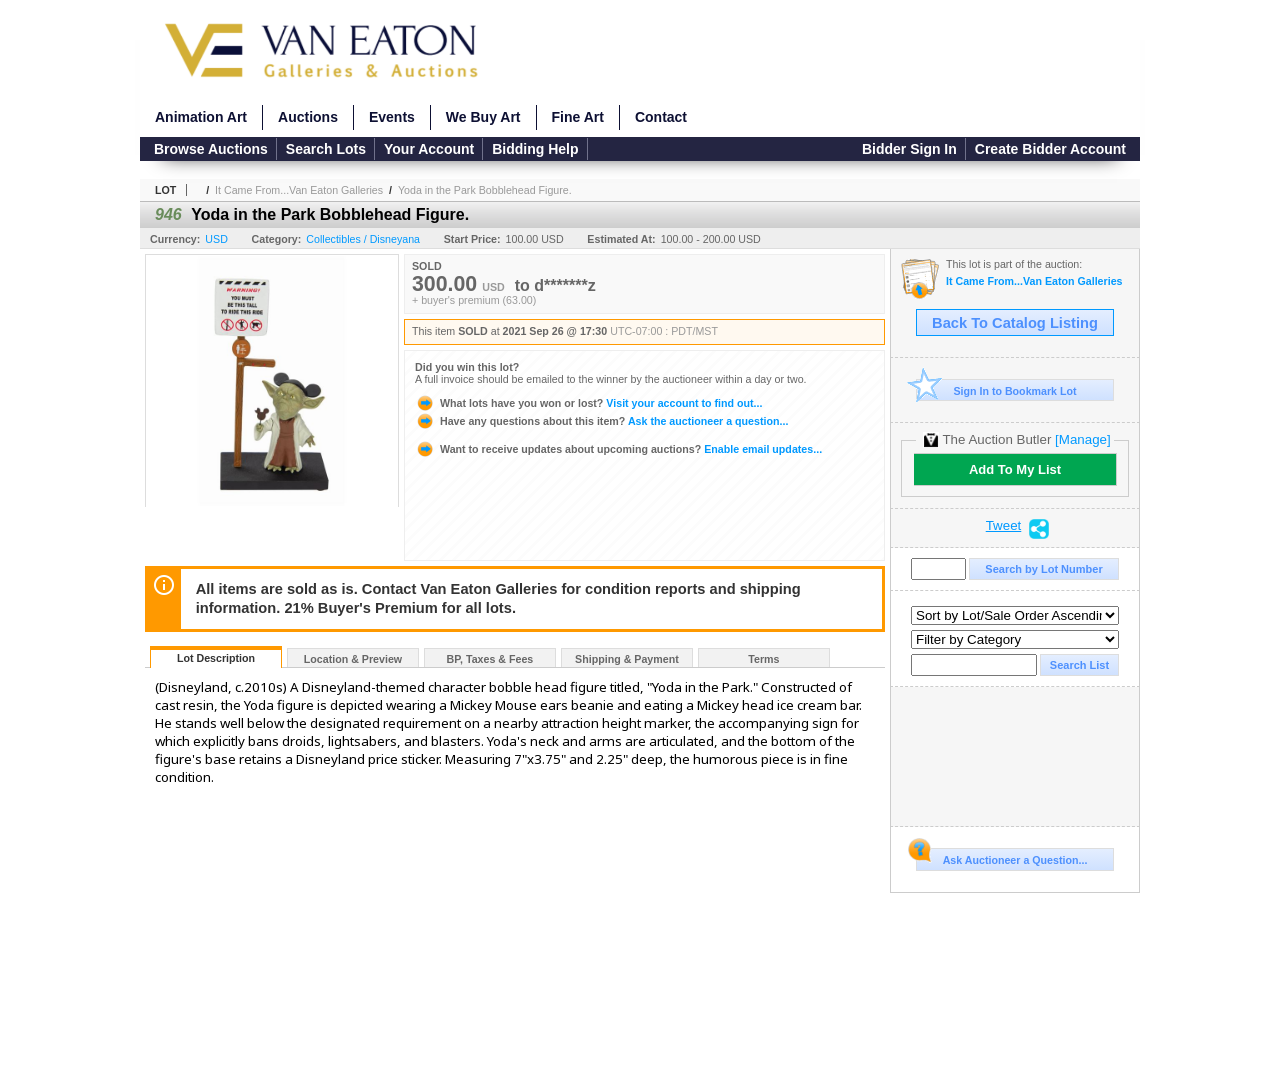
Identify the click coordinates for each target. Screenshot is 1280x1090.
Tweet (1004, 526)
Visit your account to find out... (588, 403)
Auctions (308, 117)
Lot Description (216, 658)
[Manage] (1082, 439)
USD (216, 239)
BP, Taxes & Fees (490, 659)
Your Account (429, 149)
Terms (763, 659)
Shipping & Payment (627, 659)
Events (392, 117)
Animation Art (201, 117)
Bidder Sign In (909, 149)
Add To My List (1015, 469)
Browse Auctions (211, 149)
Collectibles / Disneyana (363, 239)
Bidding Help (535, 149)
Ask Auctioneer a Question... (1001, 857)
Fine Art (578, 117)
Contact (661, 117)
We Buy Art (483, 117)
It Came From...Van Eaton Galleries (299, 190)
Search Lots (326, 149)
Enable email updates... (618, 449)
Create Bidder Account (1050, 149)
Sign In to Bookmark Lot (996, 390)
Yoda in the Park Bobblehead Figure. (485, 190)
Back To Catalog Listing (1015, 323)
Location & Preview (353, 659)
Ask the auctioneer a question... (601, 421)
